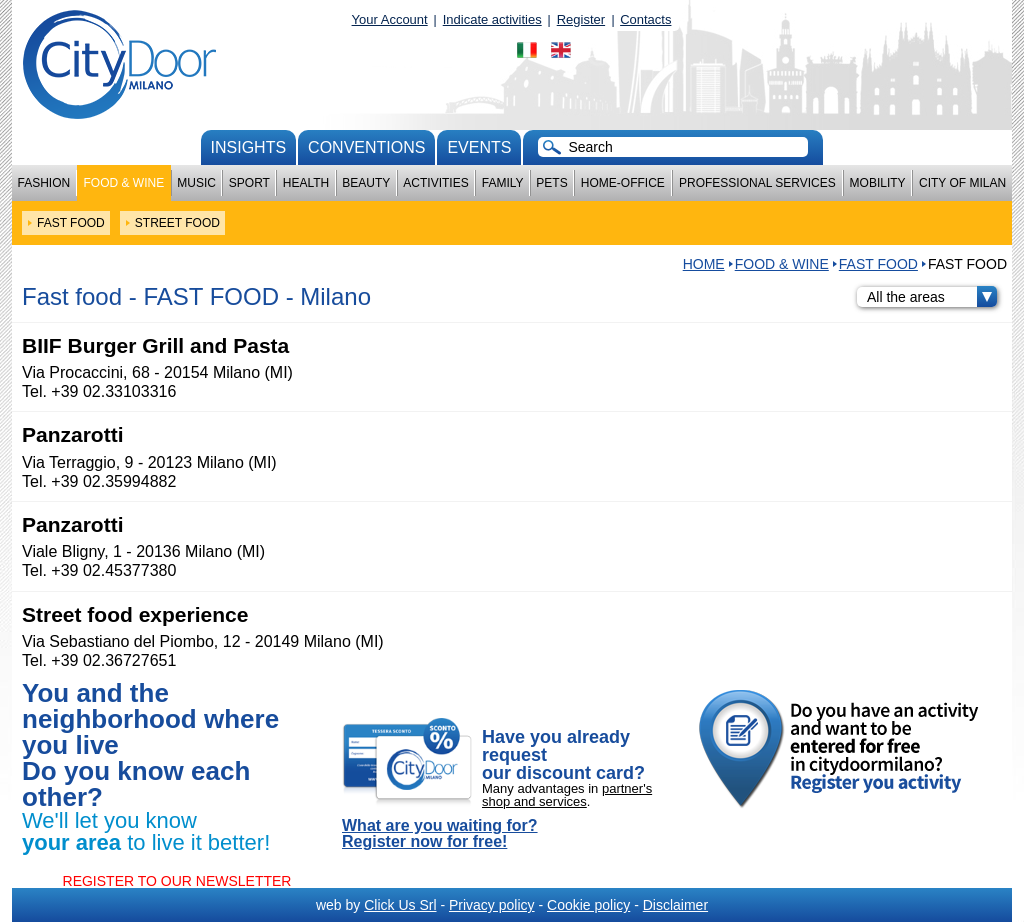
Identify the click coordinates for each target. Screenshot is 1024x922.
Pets (551, 183)
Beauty (366, 183)
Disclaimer (675, 905)
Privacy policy (492, 905)
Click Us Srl (400, 905)
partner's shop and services (567, 795)
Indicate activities (492, 19)
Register (581, 19)
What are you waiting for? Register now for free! (440, 834)
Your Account (390, 19)
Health (306, 183)
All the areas (932, 297)
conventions (366, 147)
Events (479, 147)
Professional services (757, 183)
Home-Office (623, 183)
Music (196, 183)
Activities (435, 183)
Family (503, 183)
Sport (249, 183)
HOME (704, 264)
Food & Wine (123, 183)
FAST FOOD (878, 264)
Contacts (645, 19)
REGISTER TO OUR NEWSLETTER (177, 881)
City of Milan (962, 183)
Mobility (878, 183)
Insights (249, 147)
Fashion (44, 183)
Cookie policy (588, 905)
